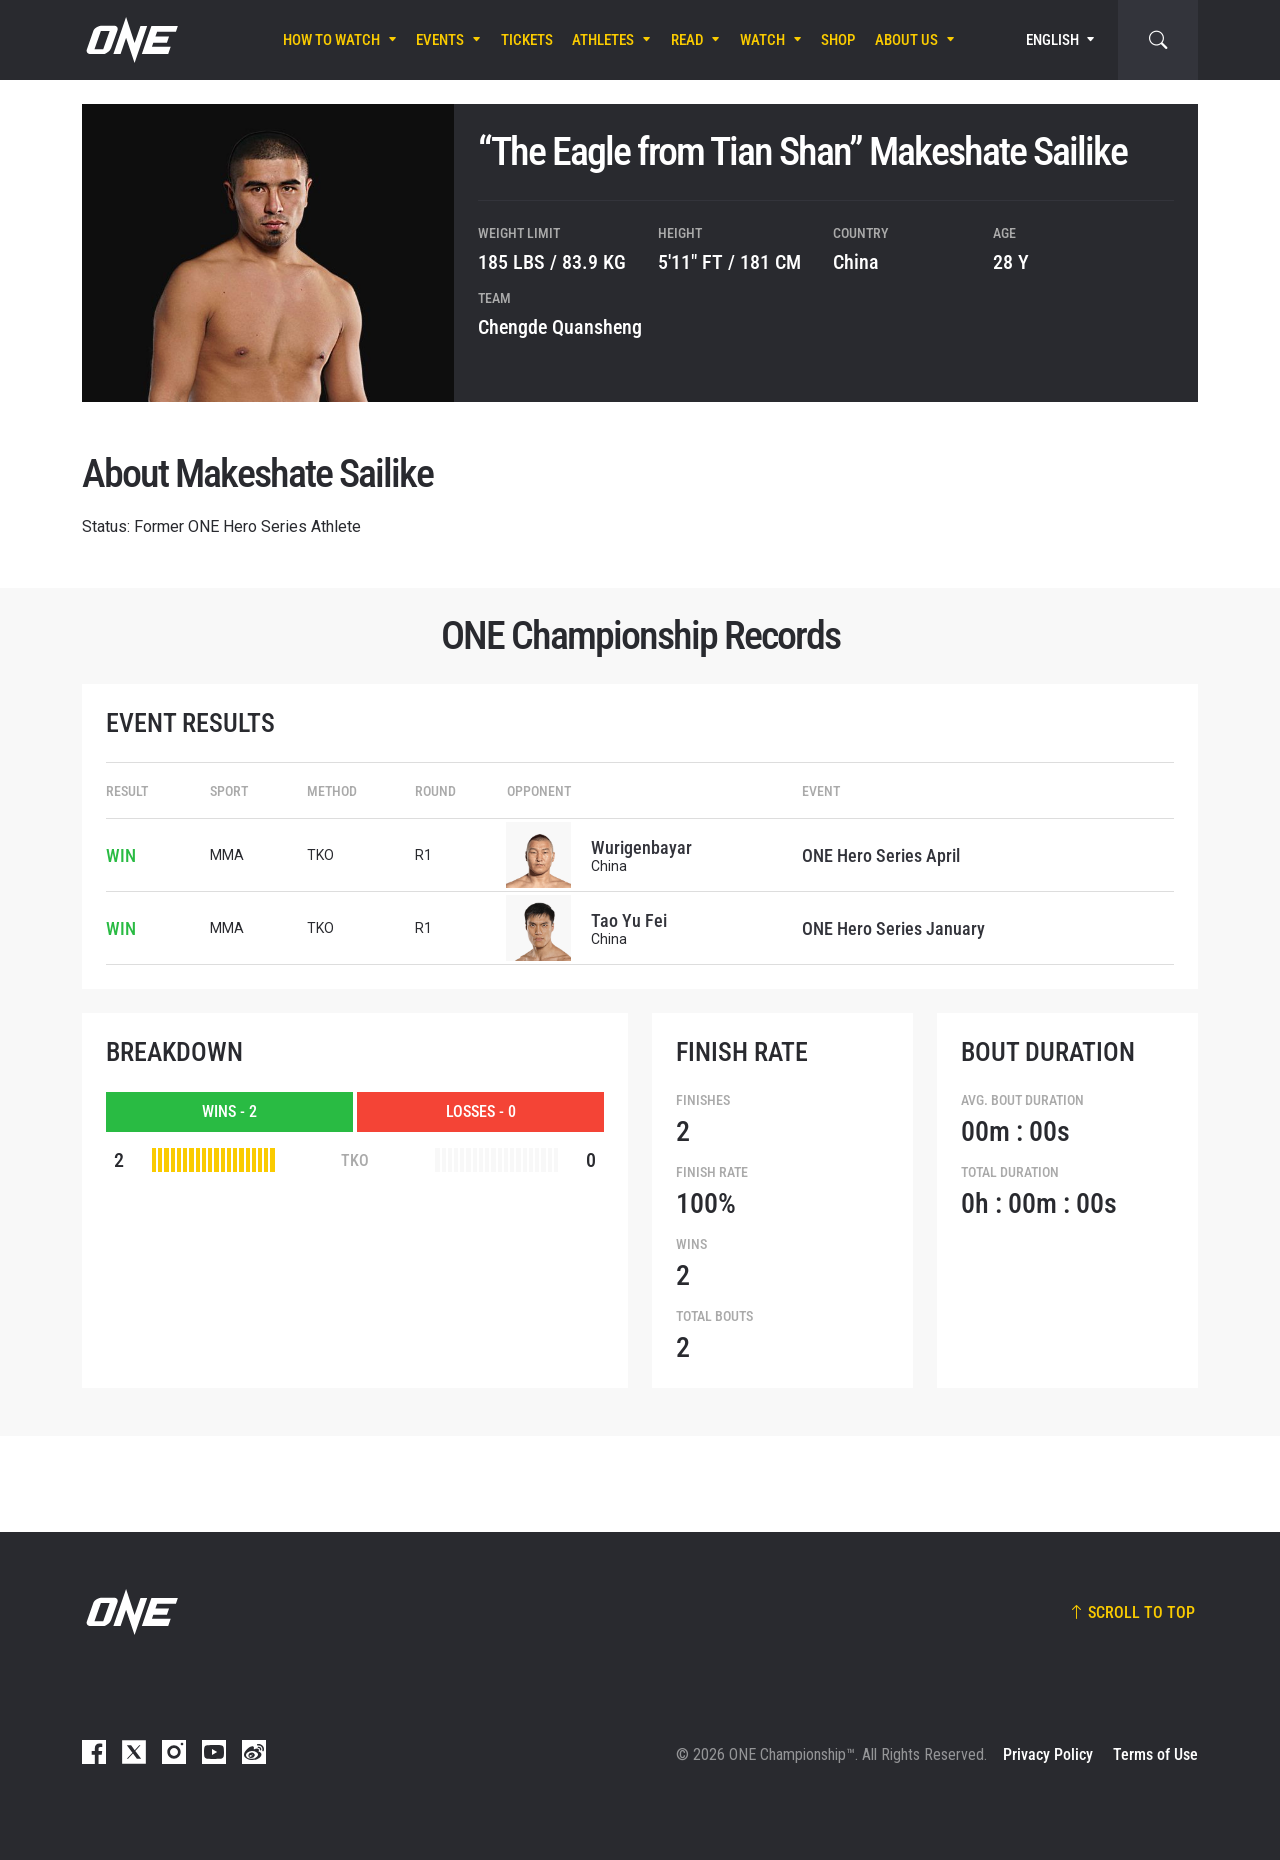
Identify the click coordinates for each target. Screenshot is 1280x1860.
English (1052, 40)
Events (440, 40)
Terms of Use (1155, 1754)
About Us (906, 40)
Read (687, 40)
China (856, 262)
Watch (762, 40)
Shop (838, 40)
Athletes (603, 40)
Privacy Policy (1048, 1754)
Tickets (527, 40)
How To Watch (331, 40)
